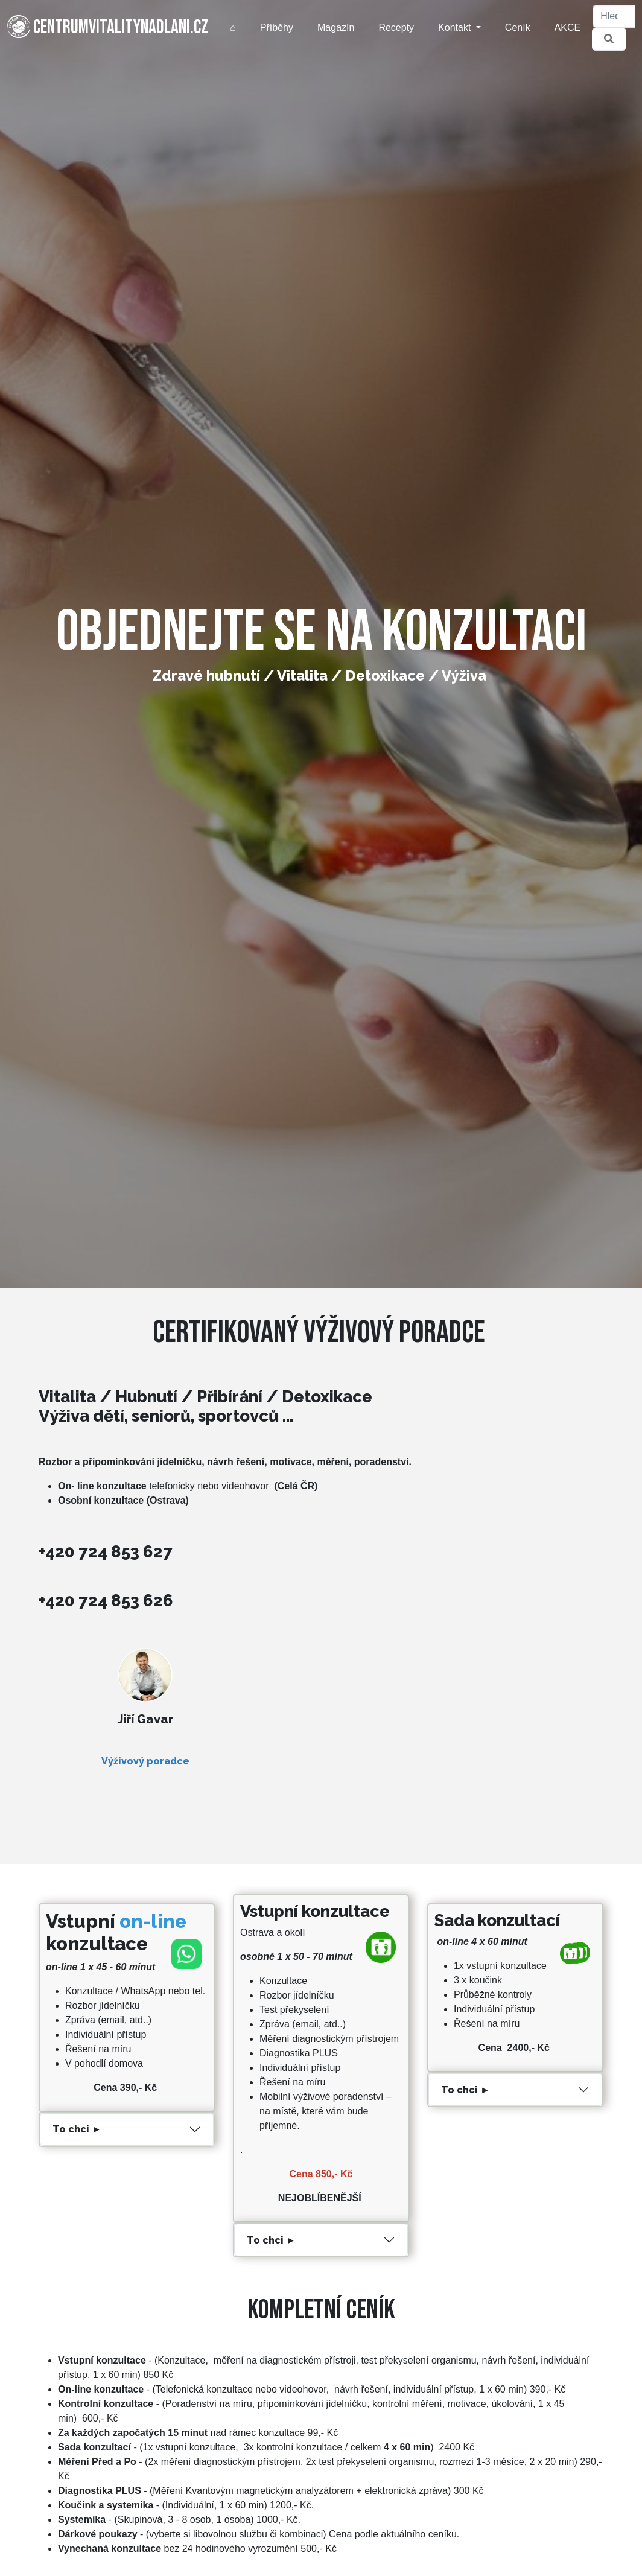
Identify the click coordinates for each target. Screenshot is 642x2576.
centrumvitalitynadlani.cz (107, 27)
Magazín (335, 27)
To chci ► (76, 2129)
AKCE (568, 27)
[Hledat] (614, 16)
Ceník (517, 27)
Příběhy (276, 27)
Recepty (396, 27)
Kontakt (456, 27)
